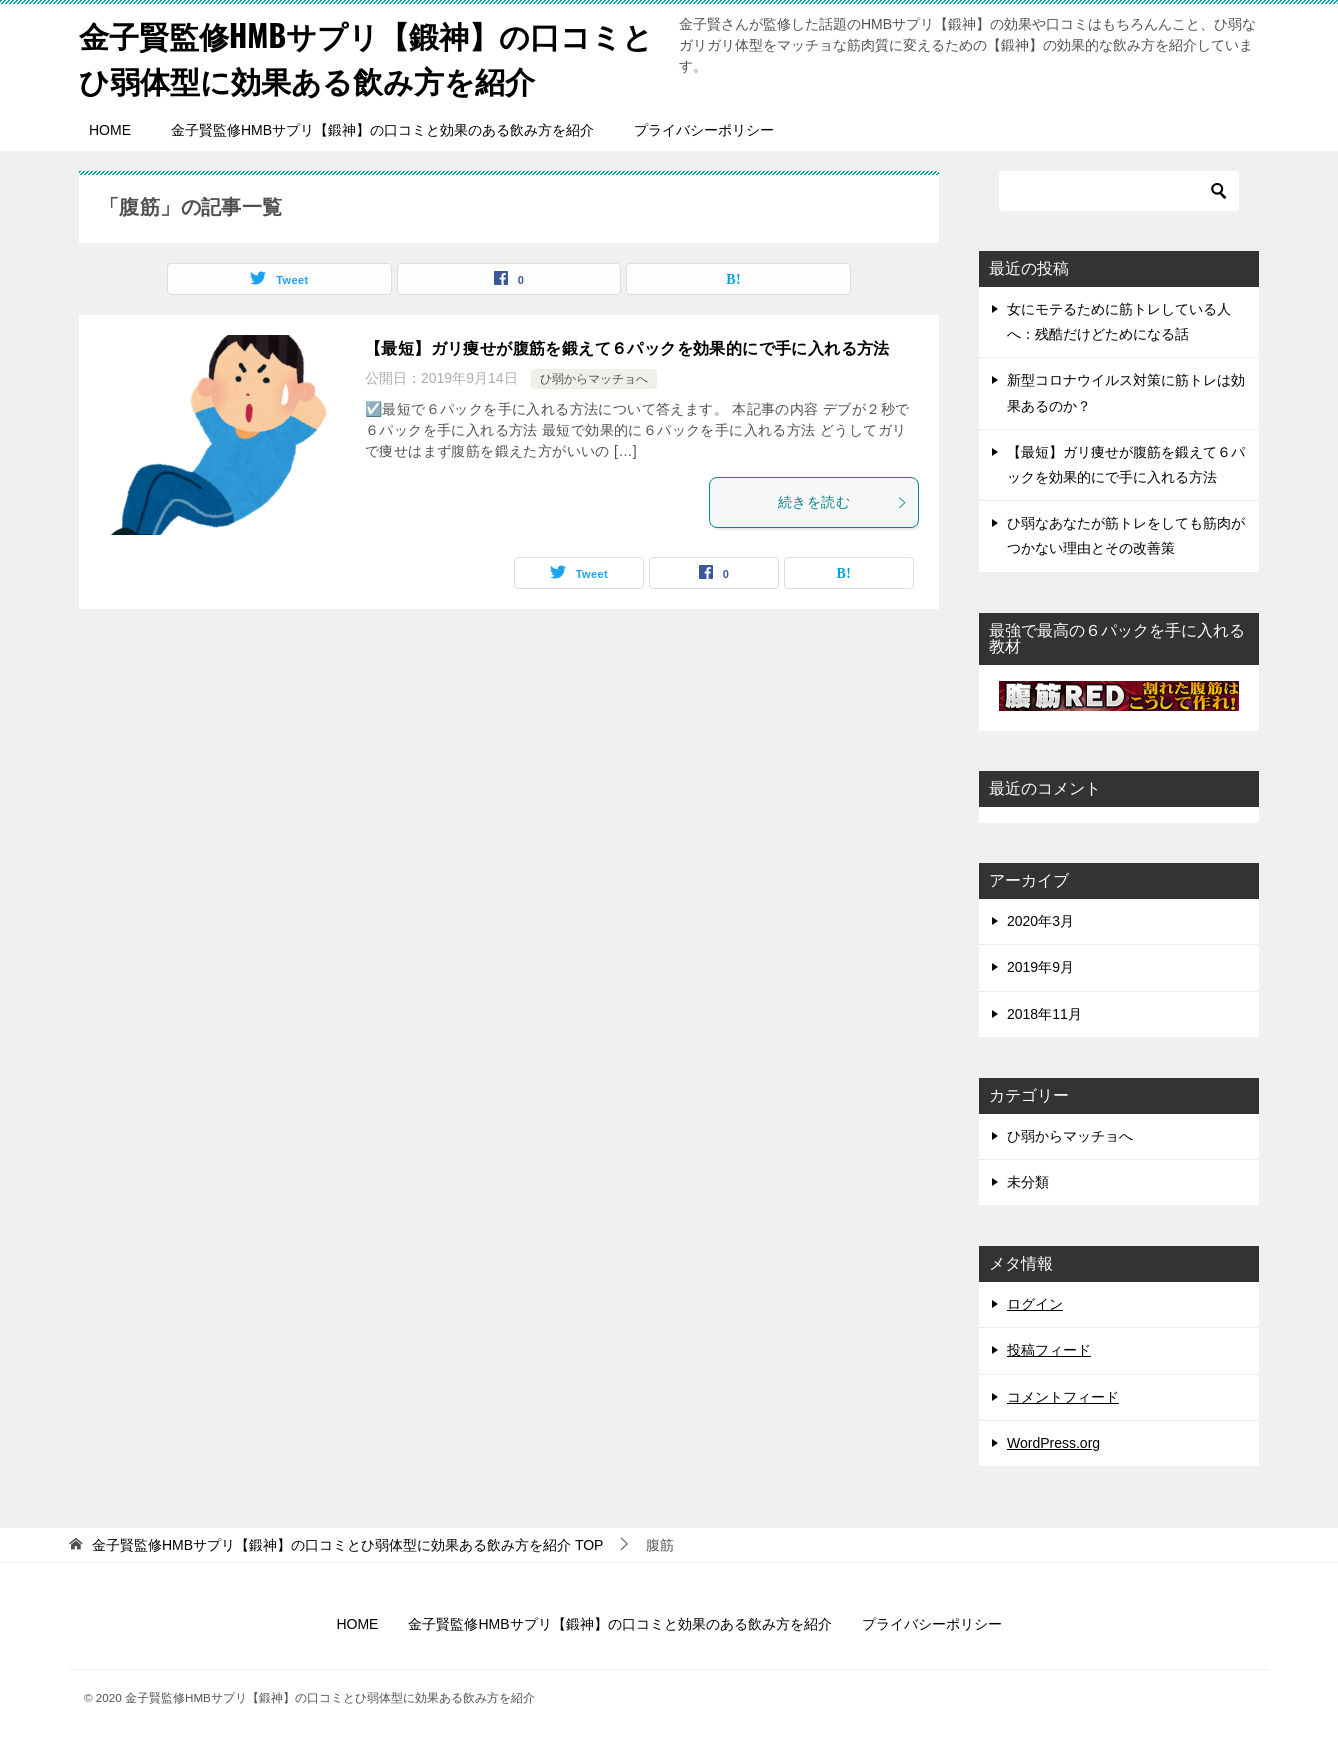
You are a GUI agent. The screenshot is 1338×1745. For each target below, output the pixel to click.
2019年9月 (1040, 967)
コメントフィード (1063, 1397)
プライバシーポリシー (704, 130)
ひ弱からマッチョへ (594, 379)
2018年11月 (1044, 1014)
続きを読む (843, 502)
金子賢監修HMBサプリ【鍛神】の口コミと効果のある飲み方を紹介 (382, 130)
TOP (348, 1545)
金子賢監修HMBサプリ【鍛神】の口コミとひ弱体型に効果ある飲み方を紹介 (366, 57)
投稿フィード (1049, 1350)
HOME (110, 130)
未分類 (1028, 1182)
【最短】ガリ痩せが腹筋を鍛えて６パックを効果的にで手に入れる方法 (627, 348)
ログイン (1035, 1304)
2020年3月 (1040, 921)
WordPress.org (1053, 1443)
